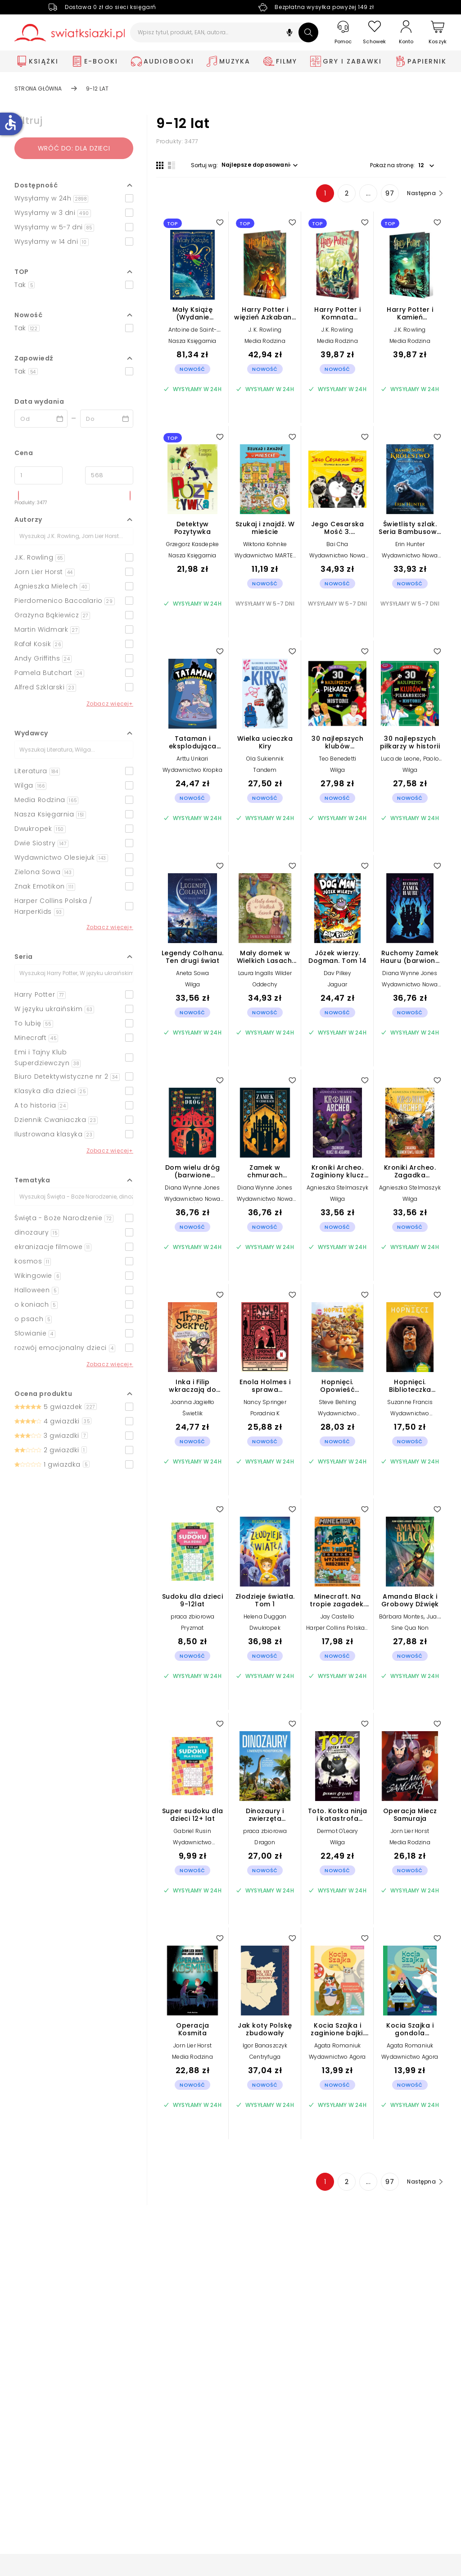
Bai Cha (337, 544)
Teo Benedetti (338, 758)
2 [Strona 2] (347, 193)
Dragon (264, 1842)
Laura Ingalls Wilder (265, 973)
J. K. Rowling (265, 329)
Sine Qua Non (410, 1628)
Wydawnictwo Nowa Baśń (337, 558)
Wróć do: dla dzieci (74, 148)
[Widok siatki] (159, 165)
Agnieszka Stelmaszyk (337, 1187)
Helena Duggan (265, 1616)
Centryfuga (264, 2057)
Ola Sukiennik (265, 758)
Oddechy (265, 984)
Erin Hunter (410, 544)
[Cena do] (109, 475)
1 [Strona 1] (325, 193)
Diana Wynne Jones (409, 973)
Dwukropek (264, 1628)
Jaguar (337, 984)
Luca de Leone (400, 758)
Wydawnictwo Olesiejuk (337, 1416)
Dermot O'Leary (337, 1831)
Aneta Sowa (192, 973)
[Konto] (406, 32)
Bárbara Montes (401, 1616)
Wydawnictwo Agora (337, 2057)
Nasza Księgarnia (192, 341)
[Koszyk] (438, 33)
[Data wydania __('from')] (41, 419)
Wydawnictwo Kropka (192, 770)
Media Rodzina (264, 341)
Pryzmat (192, 1628)
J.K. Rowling (337, 329)
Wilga (337, 770)
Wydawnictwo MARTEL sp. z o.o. (265, 558)
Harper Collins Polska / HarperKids (337, 1631)
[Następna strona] (424, 193)
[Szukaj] (308, 32)
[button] (289, 33)
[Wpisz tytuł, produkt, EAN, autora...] (224, 32)
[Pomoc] (343, 33)
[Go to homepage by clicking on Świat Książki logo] (69, 32)
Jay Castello (337, 1616)
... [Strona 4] (368, 193)
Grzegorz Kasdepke (192, 544)
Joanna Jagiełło (193, 1402)
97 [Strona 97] (389, 193)
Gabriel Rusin (192, 1831)
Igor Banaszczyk (265, 2045)
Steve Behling (338, 1402)
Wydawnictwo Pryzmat (192, 1845)
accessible (10, 123)
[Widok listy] (171, 165)
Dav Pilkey (338, 973)
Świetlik (192, 1413)
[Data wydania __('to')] (106, 419)
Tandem (264, 770)
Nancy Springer (265, 1402)
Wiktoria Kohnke (265, 544)
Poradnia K (265, 1413)
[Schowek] (375, 33)
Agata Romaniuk (337, 2045)
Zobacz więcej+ (109, 703)
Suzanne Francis (410, 1402)
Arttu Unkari (192, 758)
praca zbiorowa (193, 1616)
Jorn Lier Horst (410, 1831)
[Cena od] (38, 475)
